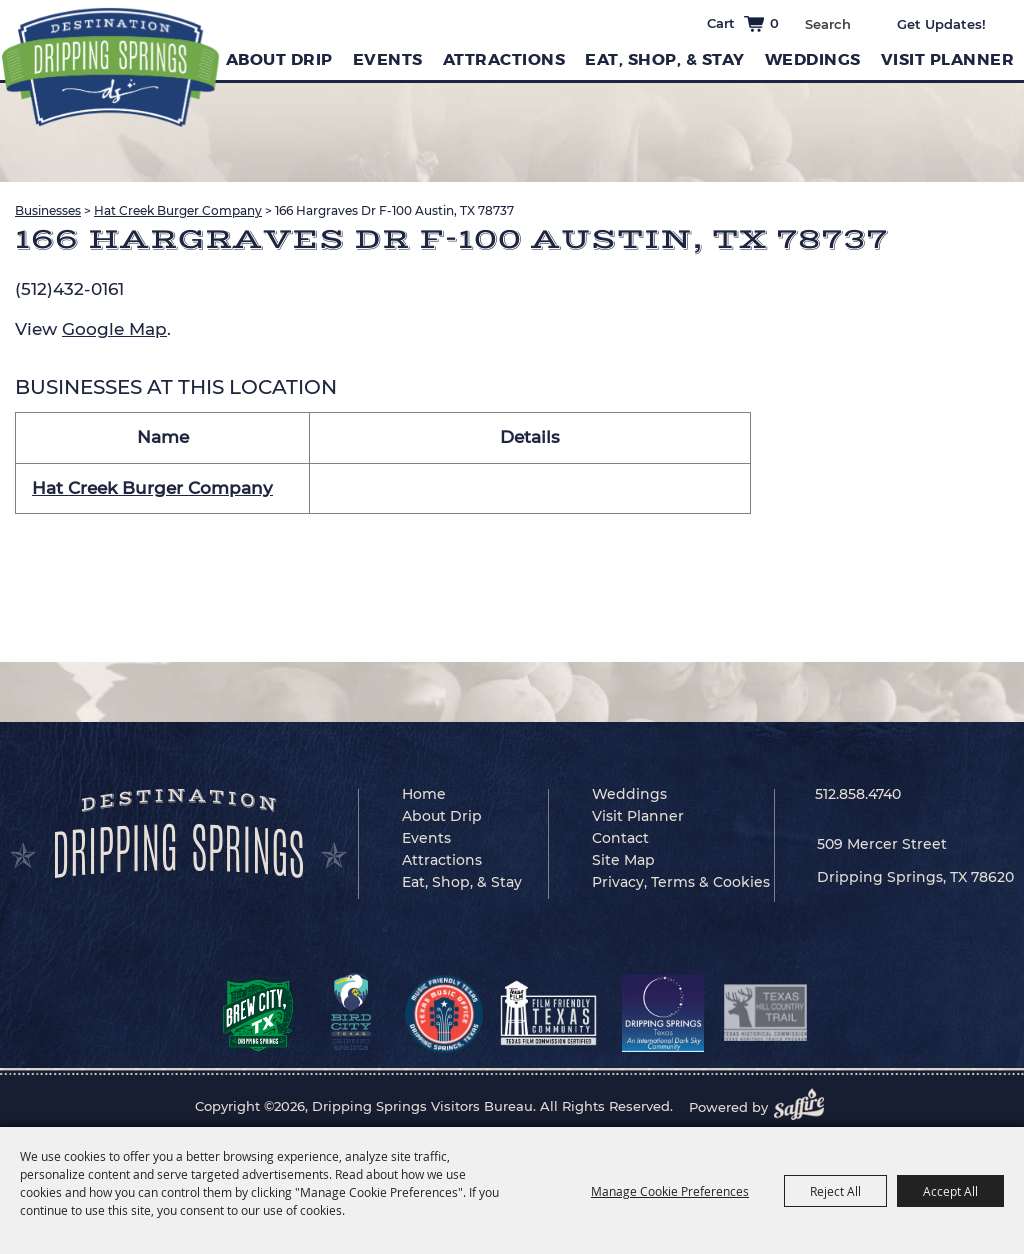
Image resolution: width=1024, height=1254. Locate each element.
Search (865, 22)
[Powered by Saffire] (805, 1107)
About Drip (279, 59)
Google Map (114, 329)
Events (388, 59)
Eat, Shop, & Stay (665, 59)
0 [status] (774, 23)
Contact (620, 838)
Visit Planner (948, 59)
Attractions (504, 59)
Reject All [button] (835, 1191)
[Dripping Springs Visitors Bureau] (110, 67)
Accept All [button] (950, 1191)
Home (424, 794)
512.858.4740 (858, 794)
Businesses (48, 210)
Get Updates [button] (955, 24)
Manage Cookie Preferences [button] (670, 1191)
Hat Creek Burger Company (178, 210)
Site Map (623, 860)
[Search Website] (827, 24)
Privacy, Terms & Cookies (681, 882)
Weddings (813, 59)
